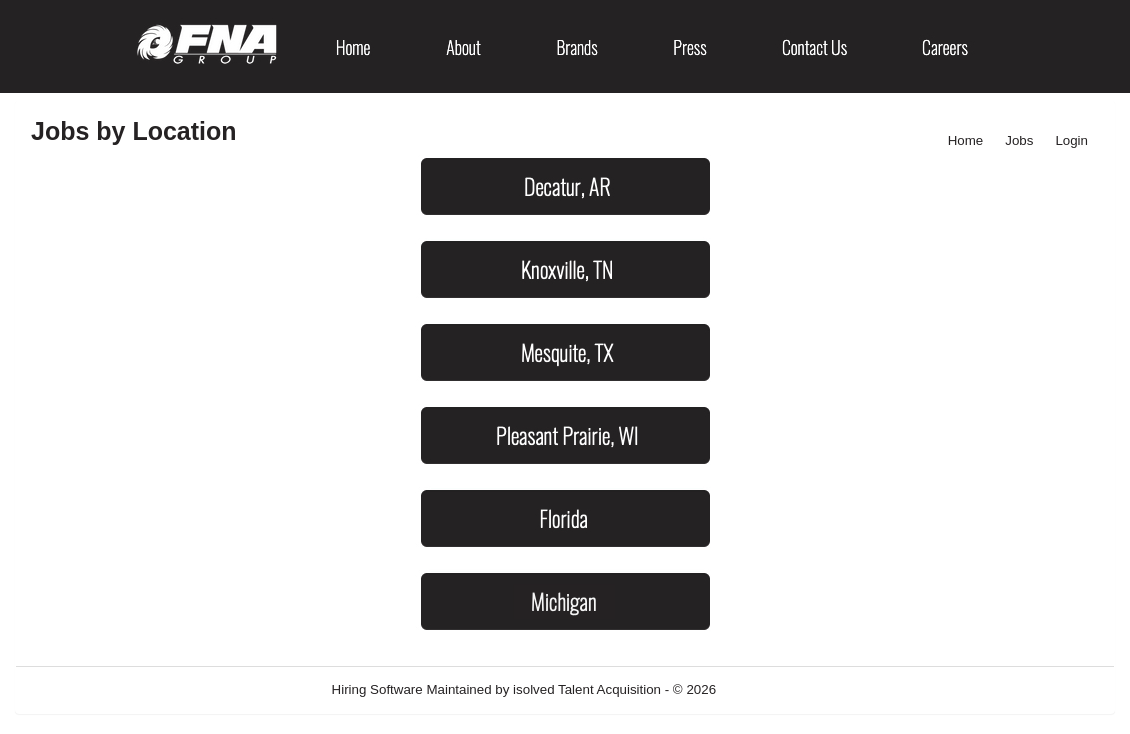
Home (966, 140)
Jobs (1019, 140)
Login (1071, 140)
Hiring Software (377, 689)
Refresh (775, 689)
